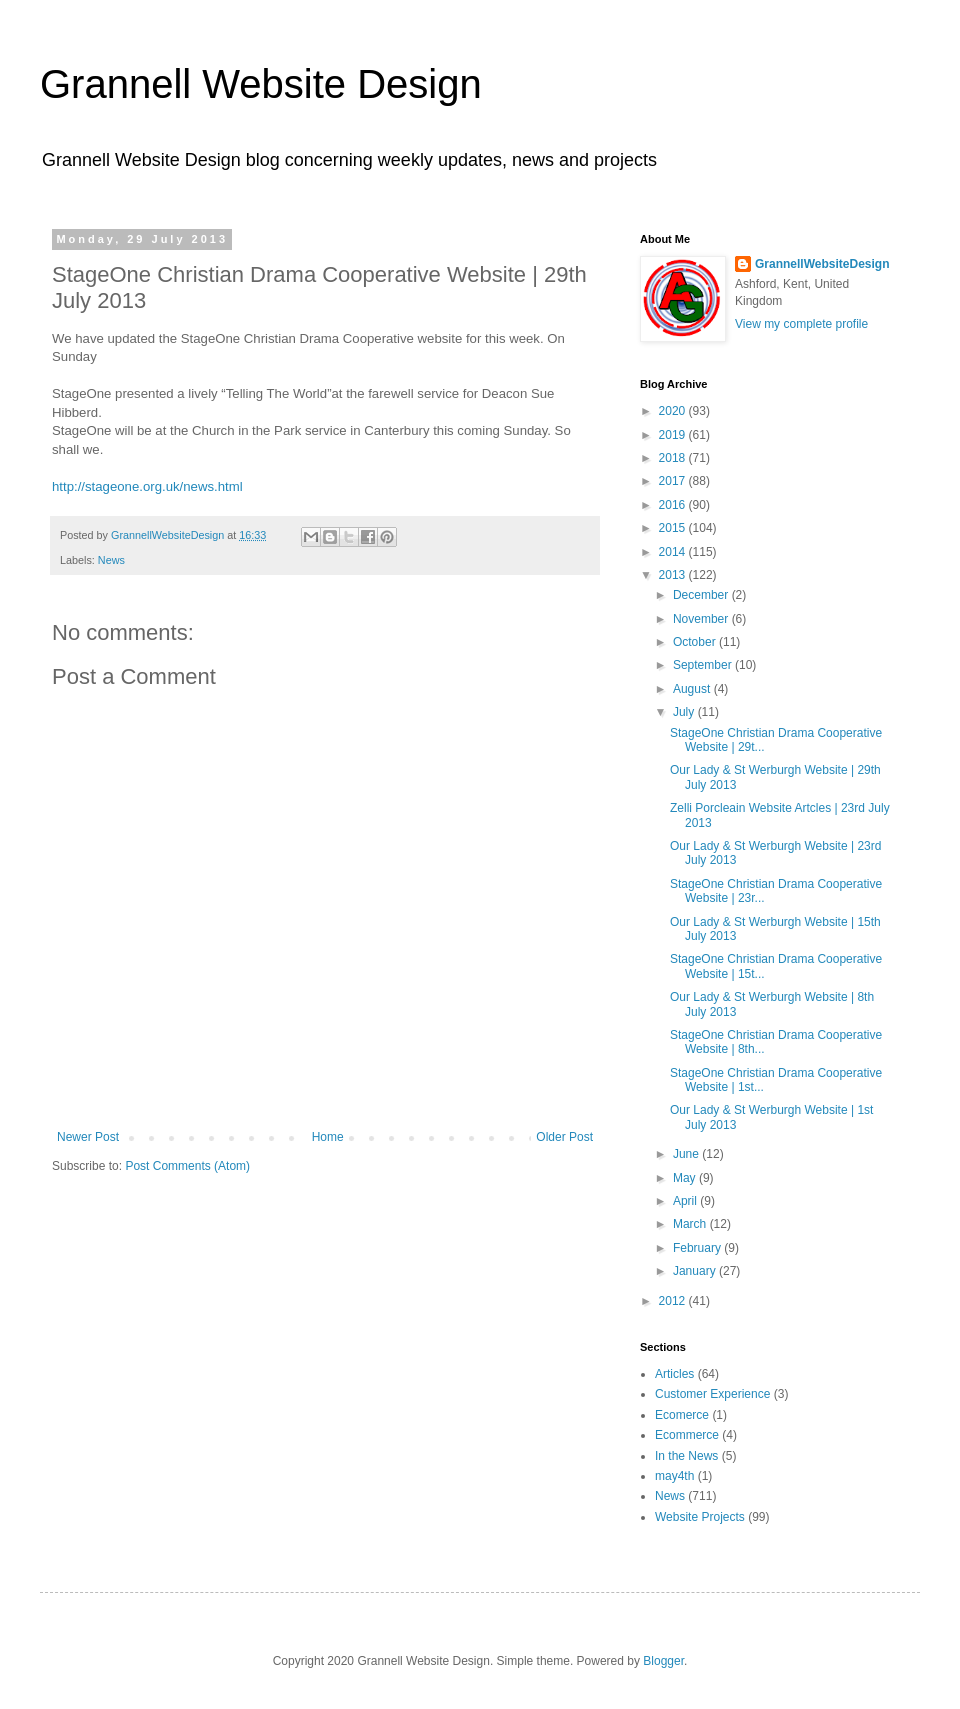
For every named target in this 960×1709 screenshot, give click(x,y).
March (691, 1224)
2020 (674, 411)
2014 (674, 552)
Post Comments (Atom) (187, 1166)
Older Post (564, 1137)
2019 (674, 435)
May (686, 1178)
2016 (674, 505)
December (702, 595)
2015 (674, 528)
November (702, 619)
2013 (674, 575)
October (696, 642)
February (698, 1248)
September (704, 665)
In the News (686, 1456)
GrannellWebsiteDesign (822, 264)
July (685, 712)
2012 (674, 1301)
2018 (674, 458)
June (687, 1154)
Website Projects (700, 1517)
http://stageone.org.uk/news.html (147, 486)
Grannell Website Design (261, 84)
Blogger (663, 1661)
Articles (674, 1374)
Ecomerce (682, 1415)
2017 (674, 481)
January (696, 1271)
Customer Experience (712, 1394)
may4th (674, 1476)
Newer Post (88, 1137)
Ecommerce (687, 1435)
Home (328, 1137)
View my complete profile (801, 324)
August (693, 689)
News (111, 560)
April (686, 1201)
